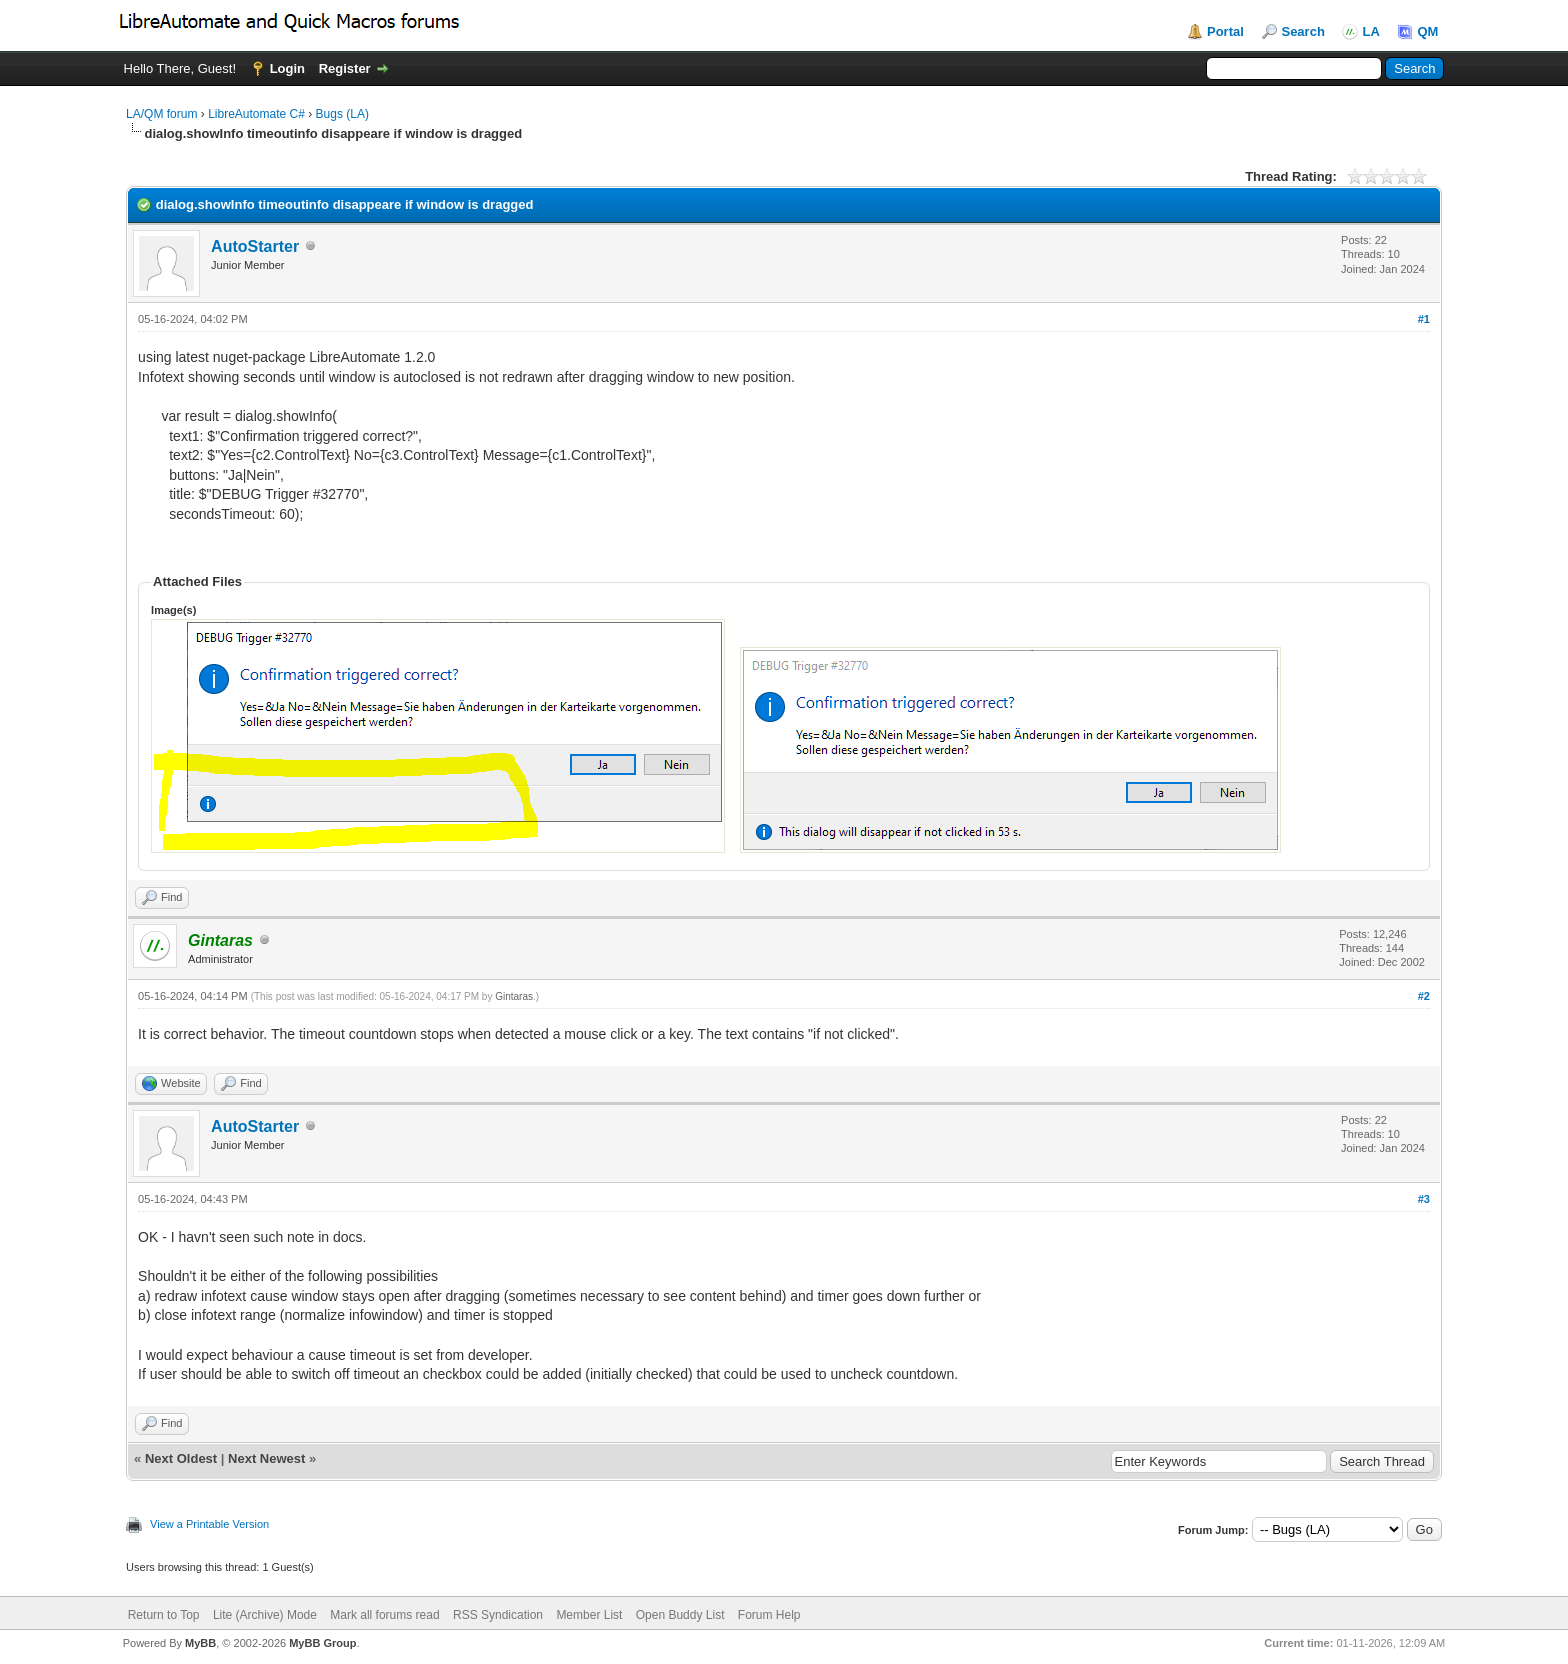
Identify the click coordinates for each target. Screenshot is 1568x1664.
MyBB (200, 1643)
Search (1302, 31)
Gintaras (514, 996)
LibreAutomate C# (256, 114)
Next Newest (266, 1458)
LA (1370, 31)
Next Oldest (181, 1458)
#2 (1424, 996)
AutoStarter (255, 246)
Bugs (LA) (342, 114)
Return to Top (164, 1615)
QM (1427, 31)
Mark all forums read (384, 1615)
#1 (1424, 319)
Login (287, 68)
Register (345, 68)
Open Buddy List (680, 1615)
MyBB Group (322, 1643)
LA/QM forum (161, 114)
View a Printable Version (209, 1524)
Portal (1225, 31)
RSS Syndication (498, 1615)
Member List (589, 1615)
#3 (1424, 1199)
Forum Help (769, 1615)
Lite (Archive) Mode (265, 1615)
